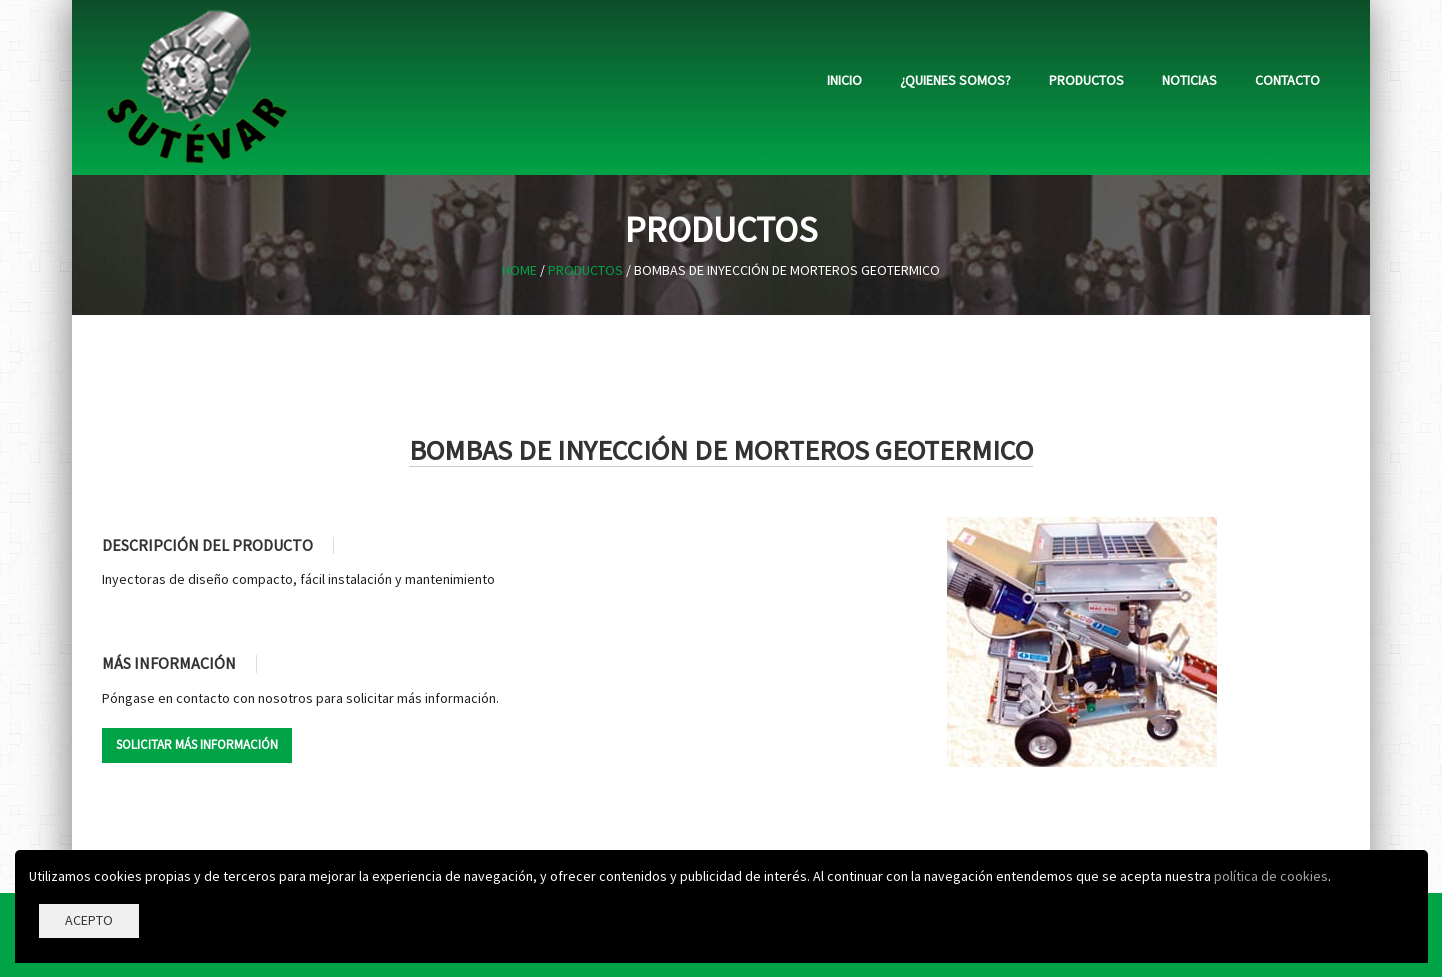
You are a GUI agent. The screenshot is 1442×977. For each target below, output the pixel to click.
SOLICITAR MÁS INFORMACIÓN (197, 744)
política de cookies (1271, 876)
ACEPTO (89, 920)
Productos (1086, 80)
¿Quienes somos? (955, 80)
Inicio (844, 80)
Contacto (1287, 80)
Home (519, 270)
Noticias (1189, 80)
